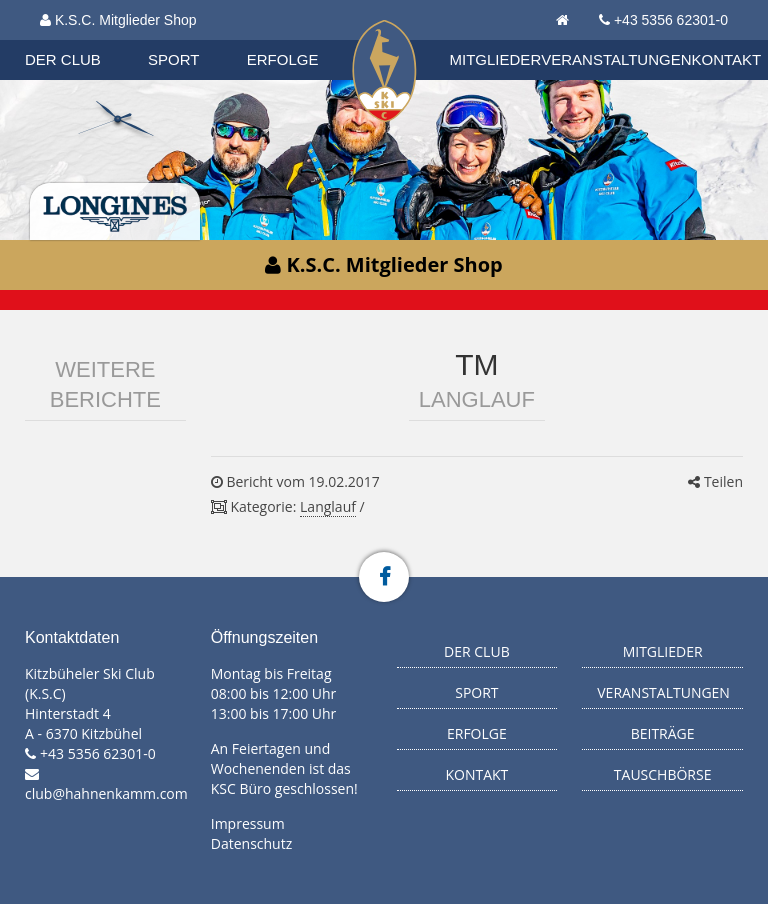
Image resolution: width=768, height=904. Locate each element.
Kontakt (727, 59)
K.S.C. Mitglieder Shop (118, 20)
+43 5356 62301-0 (671, 20)
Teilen (715, 481)
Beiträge (663, 733)
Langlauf (328, 506)
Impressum (248, 823)
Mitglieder (496, 59)
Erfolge (283, 59)
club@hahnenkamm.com (106, 793)
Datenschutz (251, 843)
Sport (173, 59)
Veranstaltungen (616, 59)
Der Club (63, 59)
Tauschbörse (663, 774)
